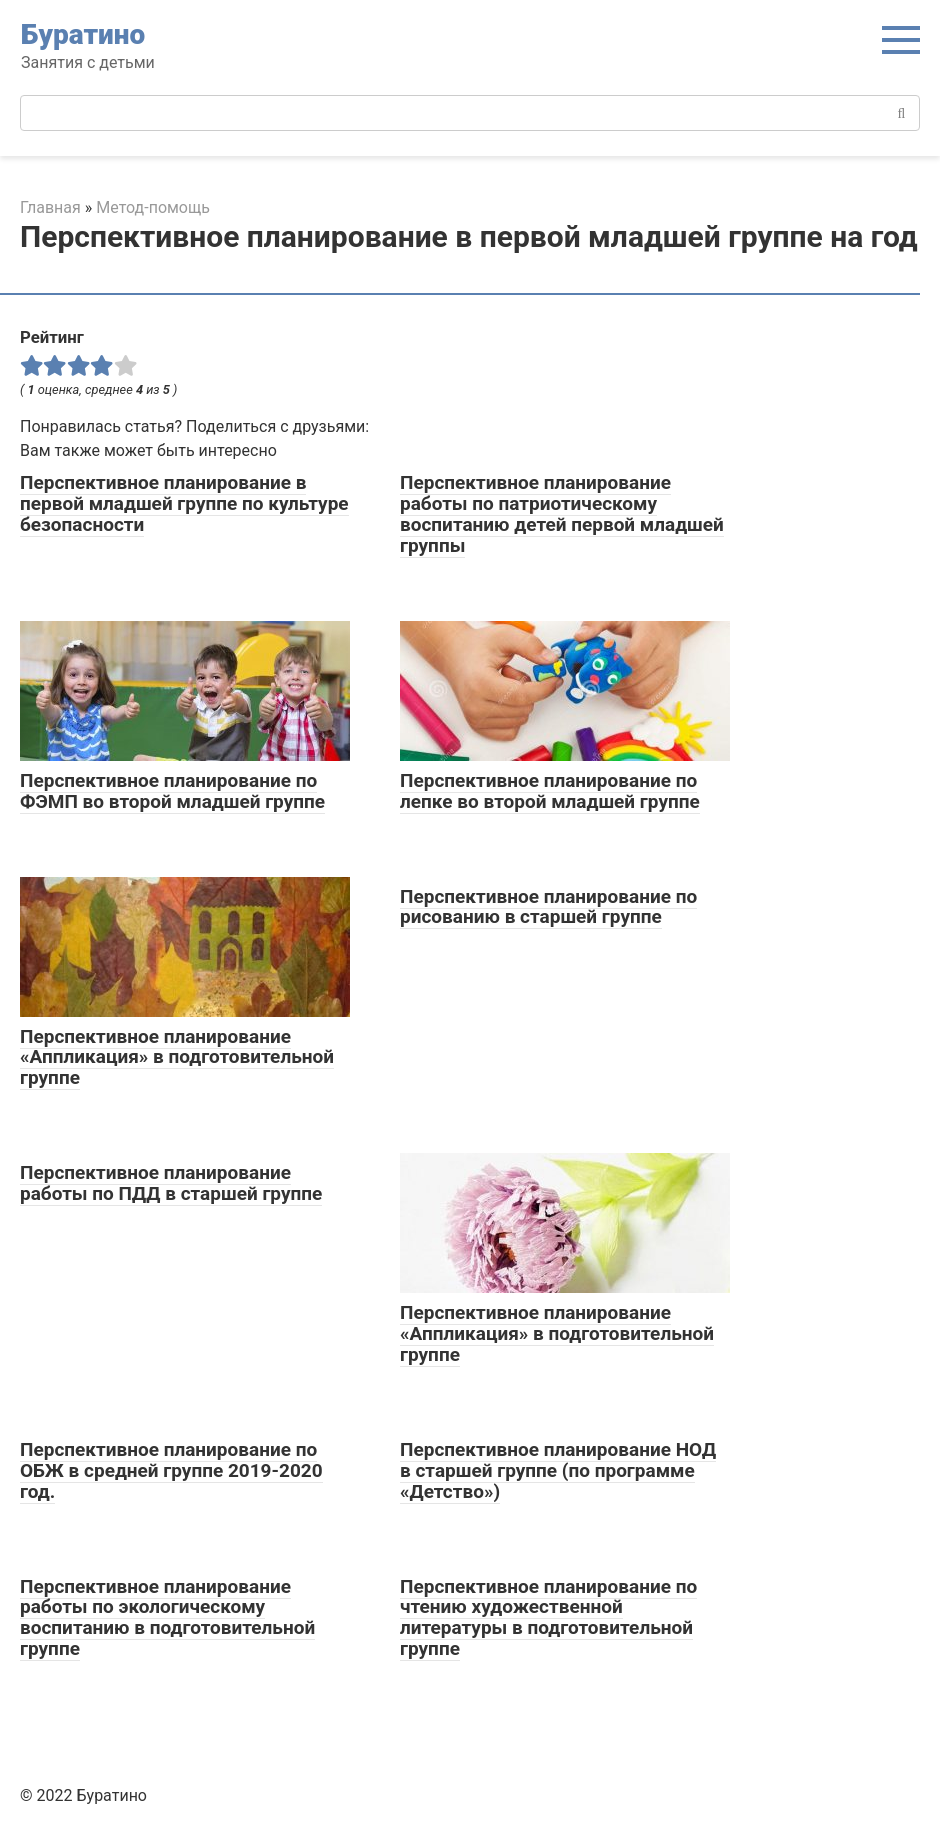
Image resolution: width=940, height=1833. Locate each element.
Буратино (83, 34)
